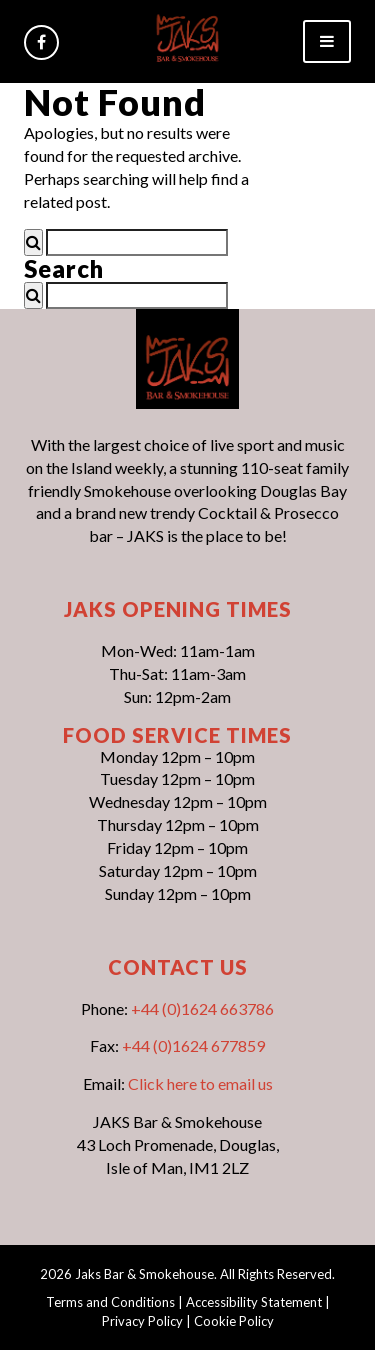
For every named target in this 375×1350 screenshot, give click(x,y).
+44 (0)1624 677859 (193, 1045)
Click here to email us (200, 1083)
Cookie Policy (234, 1321)
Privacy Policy (142, 1321)
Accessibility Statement (254, 1302)
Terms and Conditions (110, 1302)
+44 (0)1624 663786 (202, 1008)
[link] (187, 35)
